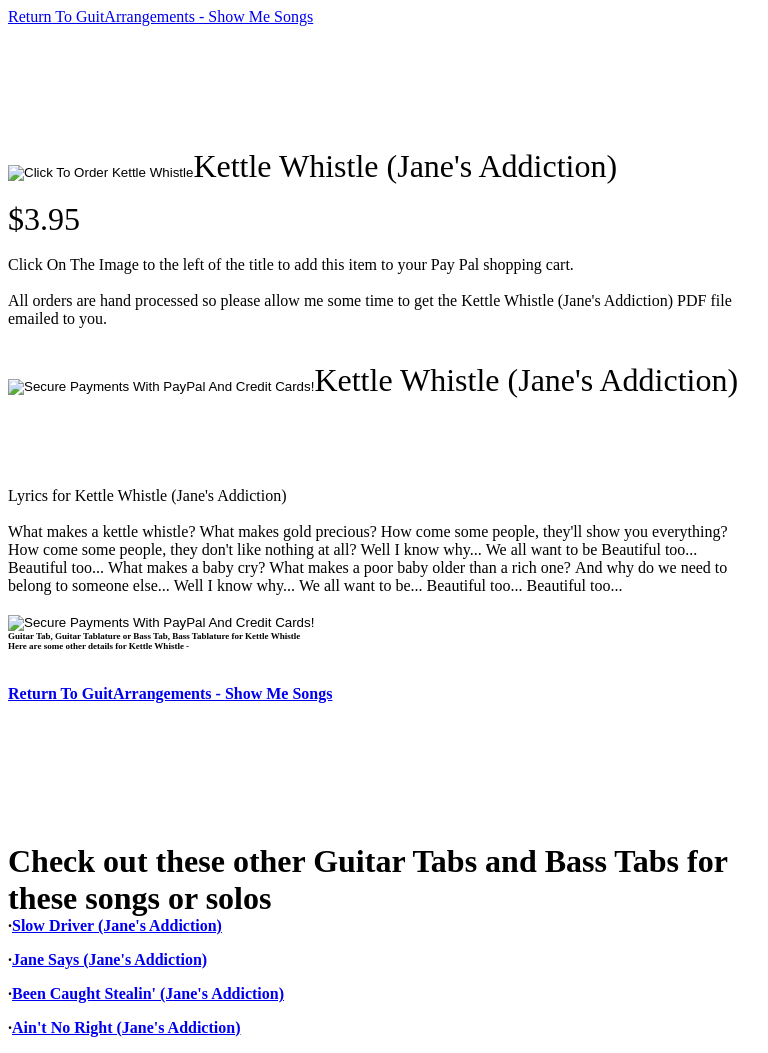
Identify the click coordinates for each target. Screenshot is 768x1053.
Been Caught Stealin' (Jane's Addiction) (148, 993)
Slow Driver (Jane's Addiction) (117, 925)
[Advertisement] (372, 87)
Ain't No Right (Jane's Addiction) (126, 1027)
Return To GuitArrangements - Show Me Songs (160, 16)
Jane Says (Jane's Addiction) (109, 959)
